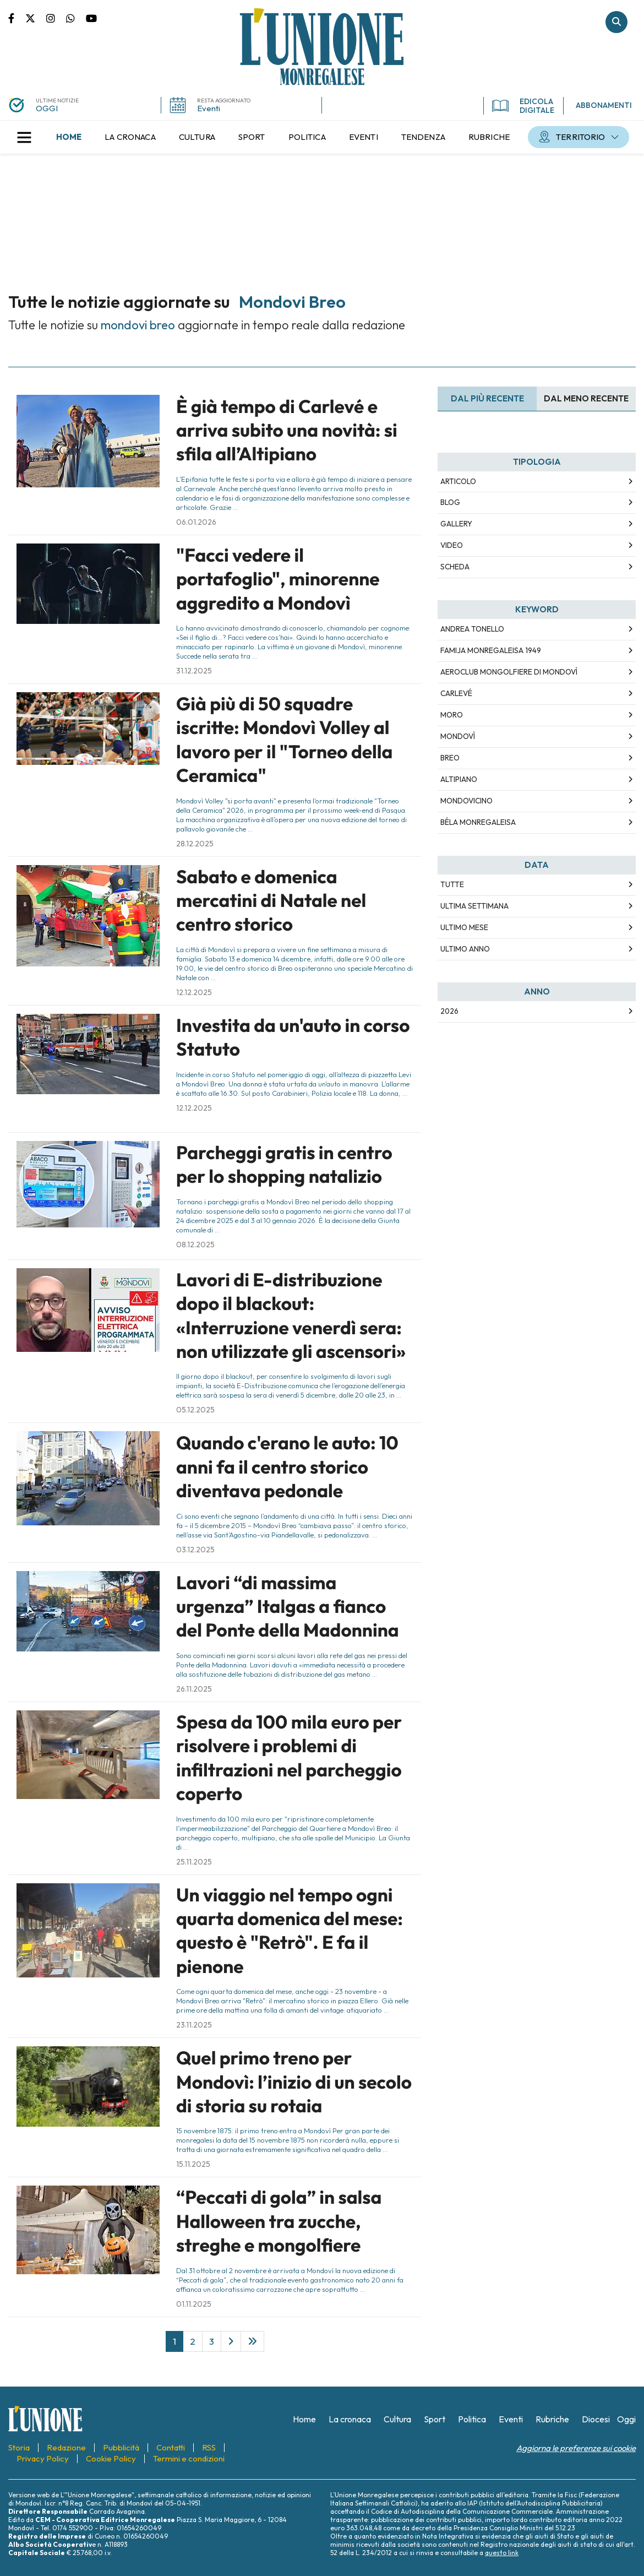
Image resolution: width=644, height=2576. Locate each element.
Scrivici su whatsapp (76, 17)
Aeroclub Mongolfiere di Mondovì (508, 672)
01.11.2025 (193, 2304)
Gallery (456, 524)
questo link (502, 2552)
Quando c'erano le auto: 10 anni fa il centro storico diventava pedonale (287, 1466)
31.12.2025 (194, 671)
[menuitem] (69, 137)
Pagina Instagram (56, 17)
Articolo (458, 481)
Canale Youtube (91, 17)
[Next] (231, 2341)
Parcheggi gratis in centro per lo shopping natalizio (284, 1164)
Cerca (616, 22)
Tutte (452, 884)
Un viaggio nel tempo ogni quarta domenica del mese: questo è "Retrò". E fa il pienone (289, 1930)
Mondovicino (466, 801)
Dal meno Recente (586, 398)
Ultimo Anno (465, 949)
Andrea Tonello (472, 629)
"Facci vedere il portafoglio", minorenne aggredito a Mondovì (278, 579)
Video (451, 545)
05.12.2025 (195, 1410)
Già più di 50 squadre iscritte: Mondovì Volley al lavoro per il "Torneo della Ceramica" (284, 739)
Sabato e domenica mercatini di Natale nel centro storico (271, 900)
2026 (449, 1011)
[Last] (252, 2341)
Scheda (455, 567)
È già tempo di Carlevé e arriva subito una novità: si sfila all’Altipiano (286, 430)
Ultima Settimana (474, 906)
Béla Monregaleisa (478, 822)
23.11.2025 (194, 2025)
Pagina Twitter (35, 17)
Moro (451, 715)
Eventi (208, 108)
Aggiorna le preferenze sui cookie (576, 2448)
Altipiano (458, 779)
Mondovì (457, 736)
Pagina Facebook (16, 17)
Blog (450, 502)
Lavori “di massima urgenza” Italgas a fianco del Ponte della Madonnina (287, 1606)
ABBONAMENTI (604, 105)
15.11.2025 (193, 2164)
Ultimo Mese (464, 927)
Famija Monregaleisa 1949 (490, 650)
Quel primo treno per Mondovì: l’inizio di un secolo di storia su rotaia (294, 2081)
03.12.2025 (195, 1550)
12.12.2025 (194, 992)
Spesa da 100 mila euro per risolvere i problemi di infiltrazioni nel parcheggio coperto (289, 1757)
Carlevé (456, 693)
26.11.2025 (194, 1689)
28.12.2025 (195, 844)
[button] (24, 137)
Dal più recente (487, 398)
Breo (450, 758)
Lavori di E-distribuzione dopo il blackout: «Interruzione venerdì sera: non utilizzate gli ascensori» (291, 1315)
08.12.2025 (195, 1244)
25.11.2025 (194, 1862)
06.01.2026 (196, 522)
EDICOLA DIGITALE (523, 106)
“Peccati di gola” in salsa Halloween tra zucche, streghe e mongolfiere (278, 2221)
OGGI (47, 108)
